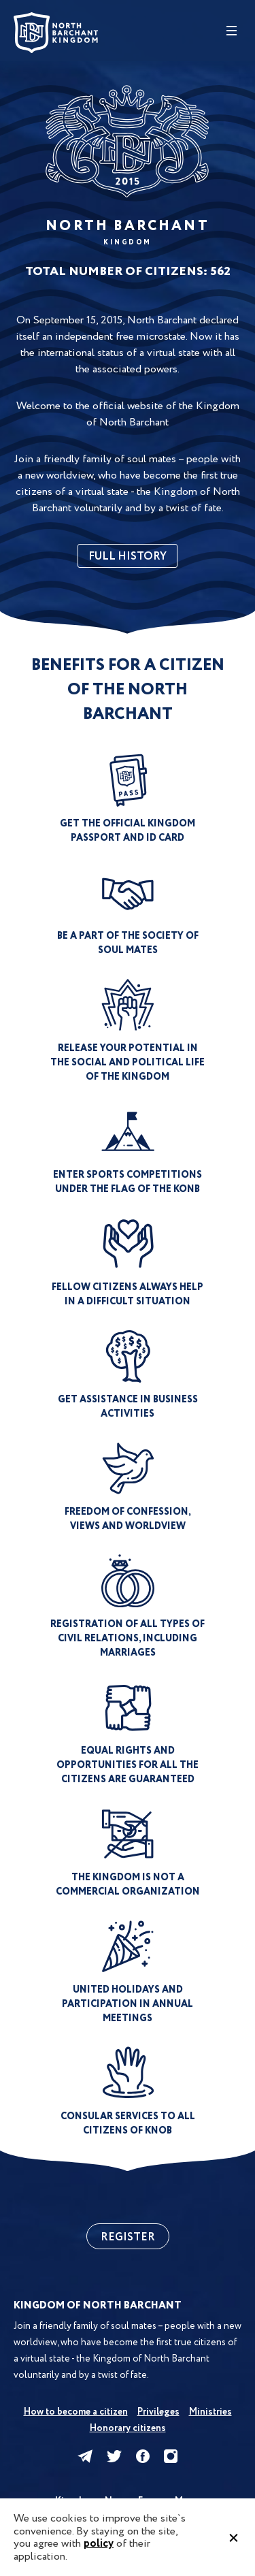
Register (128, 2237)
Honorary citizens (128, 2428)
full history (127, 556)
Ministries (210, 2412)
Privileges (158, 2412)
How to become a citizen (76, 2412)
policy (99, 2543)
